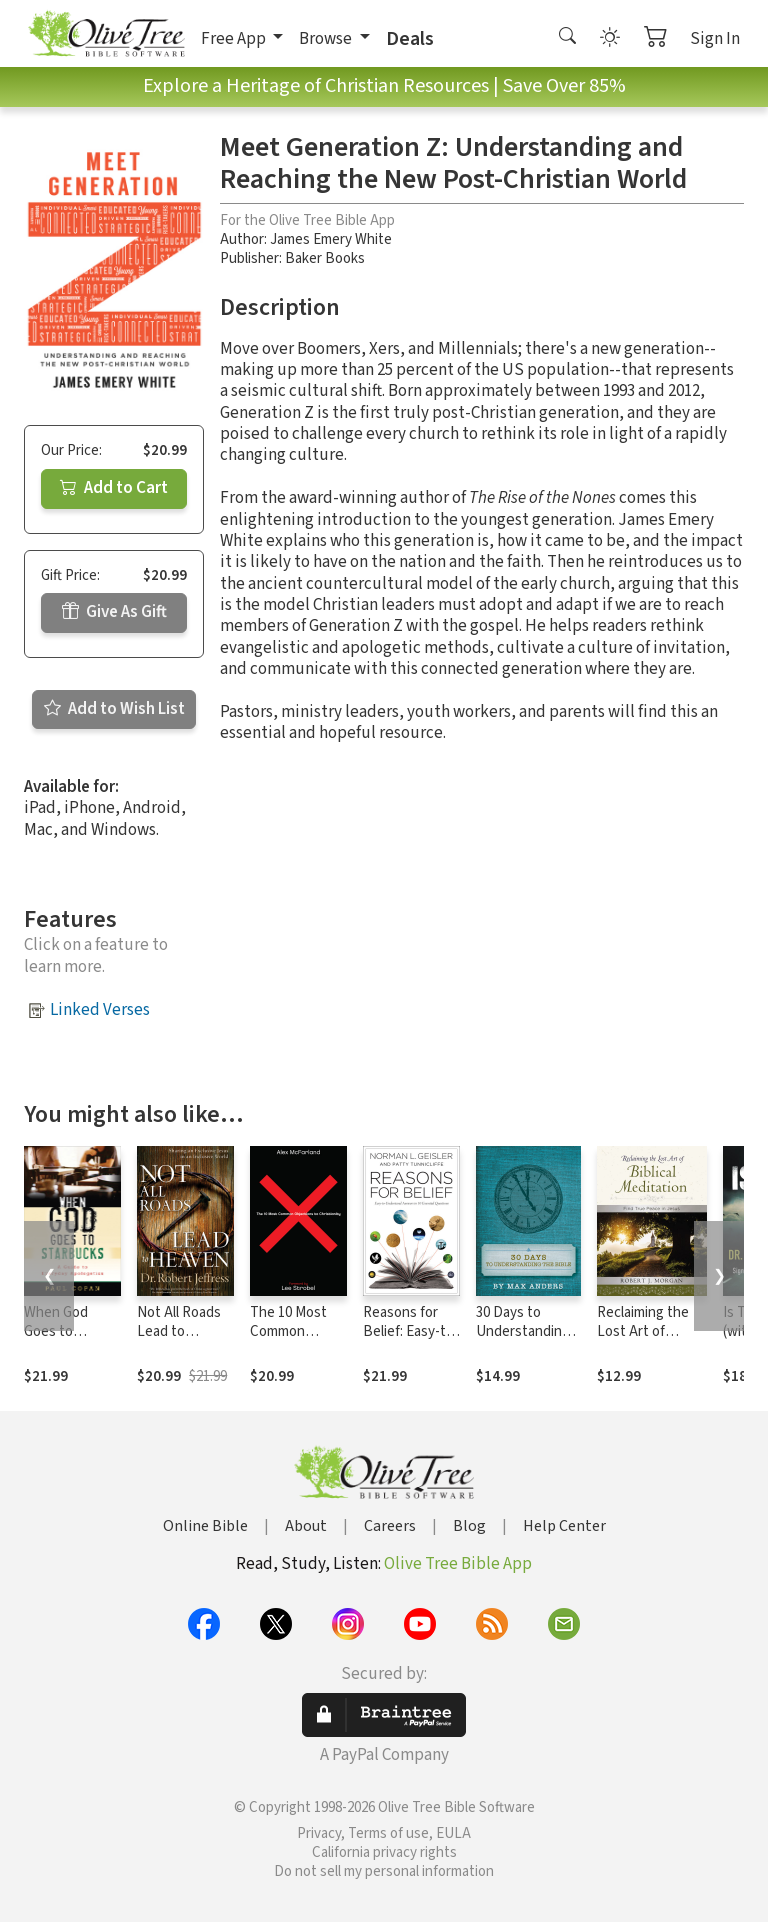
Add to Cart (114, 488)
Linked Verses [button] (100, 1010)
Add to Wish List (114, 709)
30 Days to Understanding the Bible (523, 1331)
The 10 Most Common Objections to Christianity (292, 1341)
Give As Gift (114, 612)
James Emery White (331, 239)
